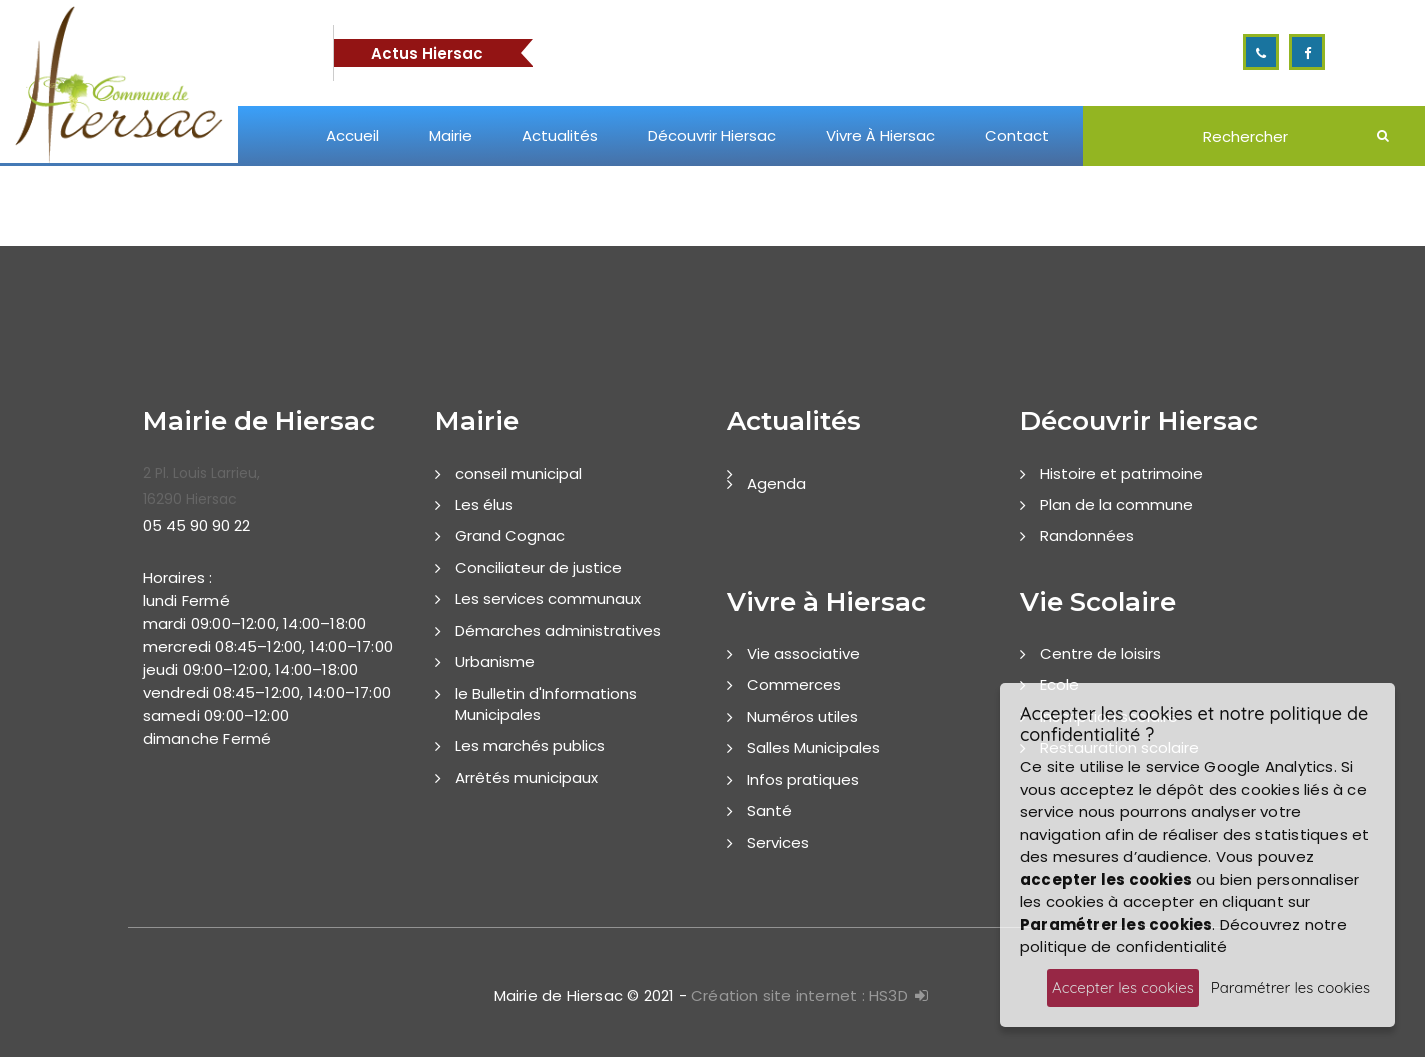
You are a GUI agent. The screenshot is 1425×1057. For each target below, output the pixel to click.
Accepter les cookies (1123, 987)
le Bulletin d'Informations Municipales (546, 704)
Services (778, 842)
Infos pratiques (803, 779)
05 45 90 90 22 (196, 525)
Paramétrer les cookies (1290, 987)
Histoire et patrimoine (1121, 473)
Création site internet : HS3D (799, 995)
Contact (1017, 135)
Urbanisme (495, 661)
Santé (769, 810)
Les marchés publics (530, 745)
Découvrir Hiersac (712, 135)
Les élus (484, 504)
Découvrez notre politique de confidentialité (1183, 936)
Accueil (352, 135)
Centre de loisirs (1100, 653)
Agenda (776, 483)
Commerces (794, 684)
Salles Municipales (813, 747)
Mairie (450, 135)
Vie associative (803, 653)
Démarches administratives (558, 630)
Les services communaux (548, 598)
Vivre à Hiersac (880, 135)
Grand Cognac (510, 535)
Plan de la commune (1116, 504)
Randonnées (1087, 535)
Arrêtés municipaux (526, 777)
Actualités (560, 135)
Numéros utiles (802, 716)
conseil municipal (518, 473)
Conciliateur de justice (538, 567)
